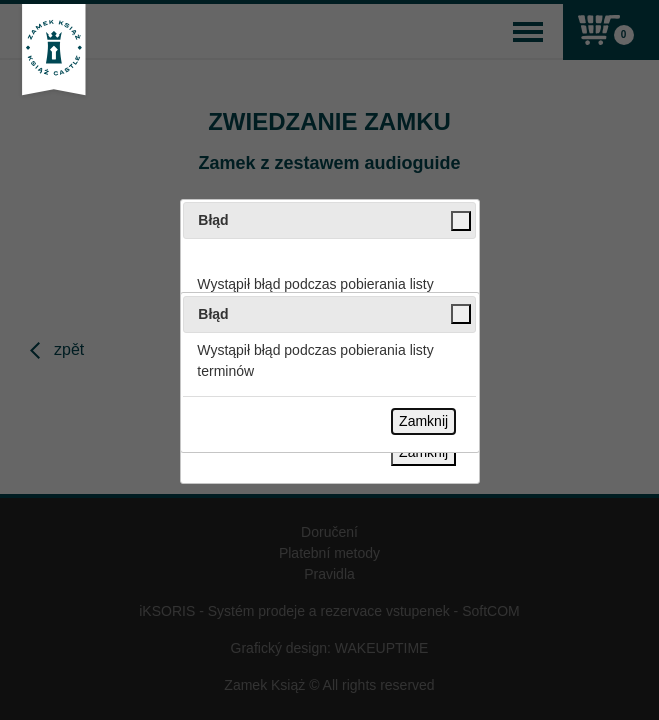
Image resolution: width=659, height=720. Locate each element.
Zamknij (423, 421)
